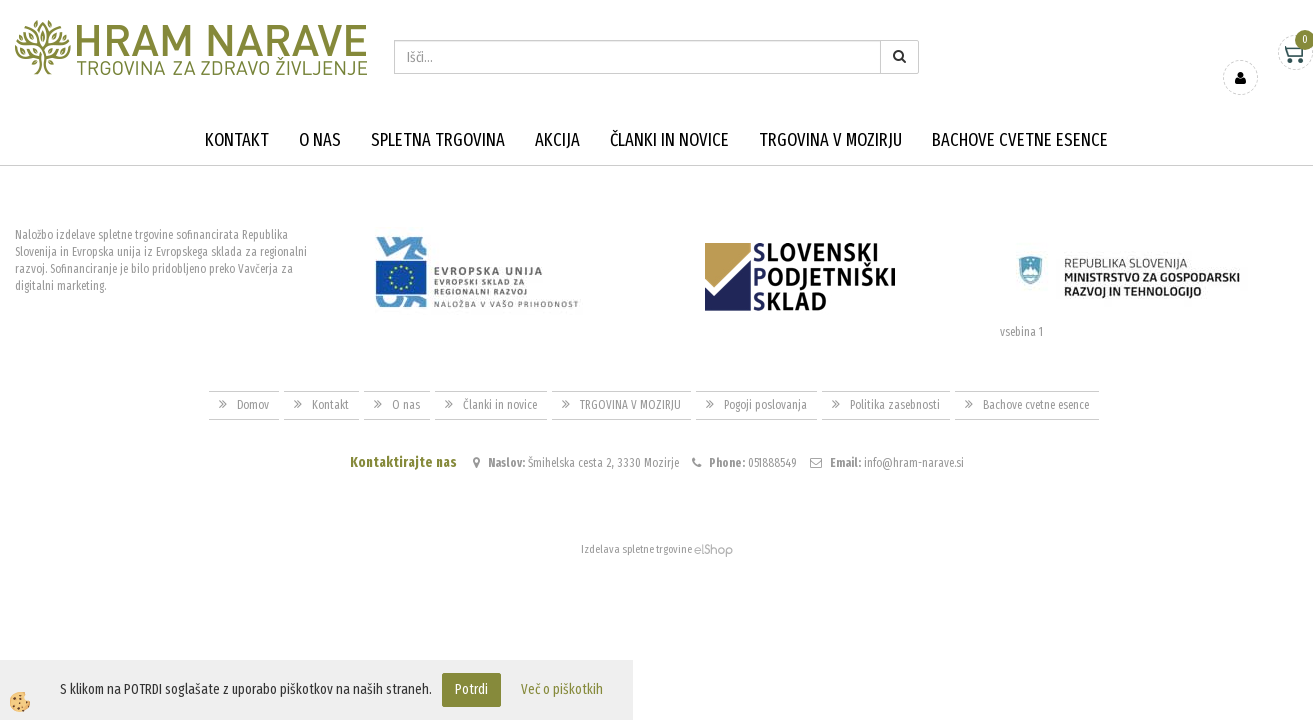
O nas (320, 140)
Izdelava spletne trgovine (636, 549)
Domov (253, 405)
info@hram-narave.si (914, 463)
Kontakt (237, 140)
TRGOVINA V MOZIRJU (830, 140)
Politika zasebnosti (895, 405)
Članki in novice (669, 140)
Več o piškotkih (562, 689)
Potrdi (471, 689)
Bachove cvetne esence (1020, 140)
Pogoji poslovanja (765, 405)
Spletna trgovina (438, 140)
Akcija (557, 140)
